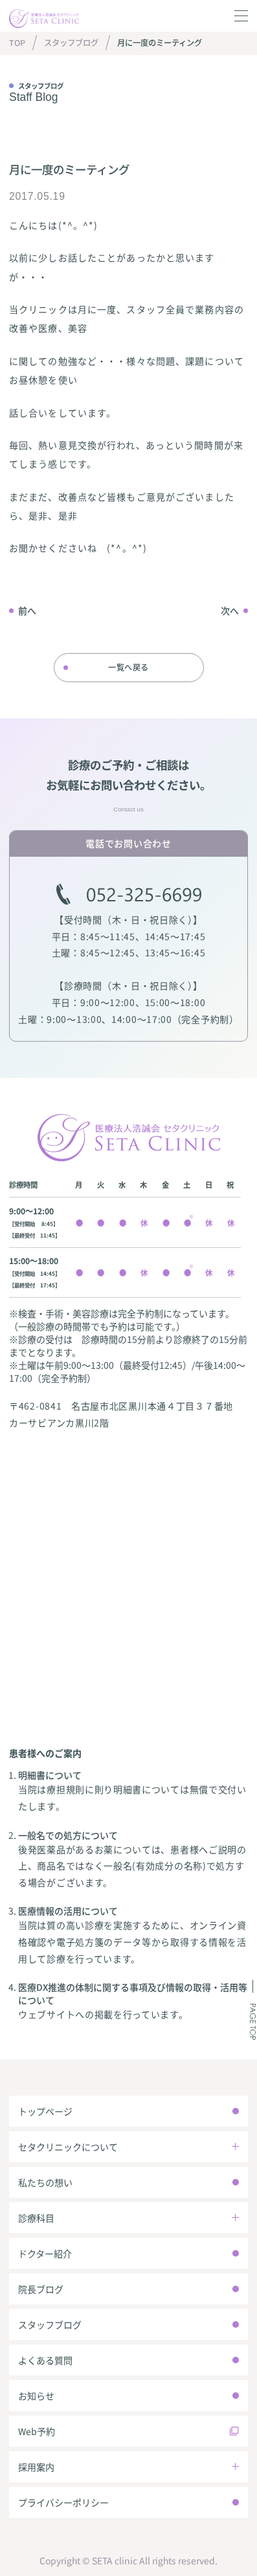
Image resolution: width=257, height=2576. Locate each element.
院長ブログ (40, 2288)
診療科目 (36, 2217)
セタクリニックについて (68, 2146)
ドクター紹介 (45, 2253)
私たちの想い (45, 2182)
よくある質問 (45, 2360)
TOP (17, 42)
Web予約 (36, 2431)
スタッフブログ (71, 42)
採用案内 (36, 2466)
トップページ (45, 2111)
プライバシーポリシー (63, 2502)
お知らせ (36, 2395)
